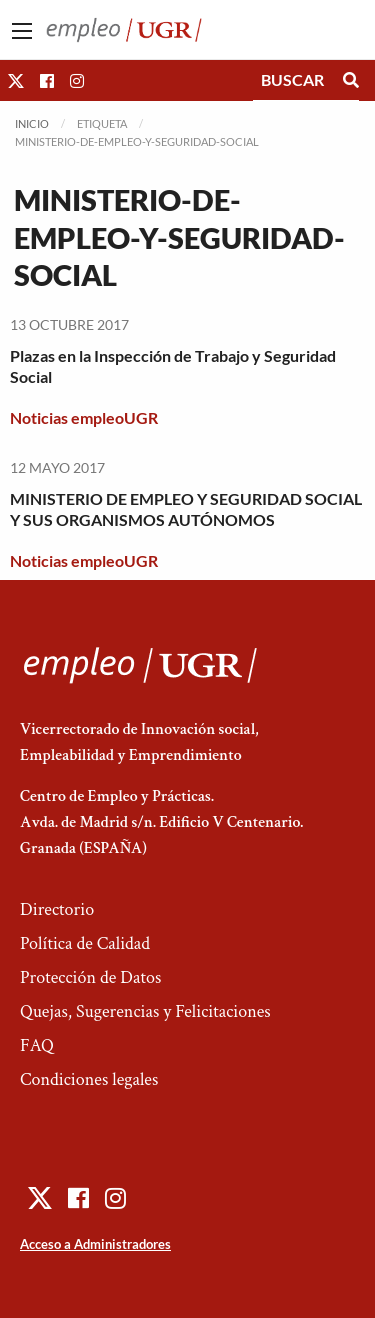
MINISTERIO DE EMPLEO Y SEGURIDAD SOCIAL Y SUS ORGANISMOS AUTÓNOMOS (186, 509)
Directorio (57, 909)
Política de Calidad (85, 943)
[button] (16, 80)
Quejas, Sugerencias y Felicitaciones (145, 1011)
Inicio (32, 123)
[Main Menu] (22, 31)
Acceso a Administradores (95, 1244)
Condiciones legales (89, 1079)
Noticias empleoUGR (84, 417)
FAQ (37, 1045)
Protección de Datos (90, 977)
